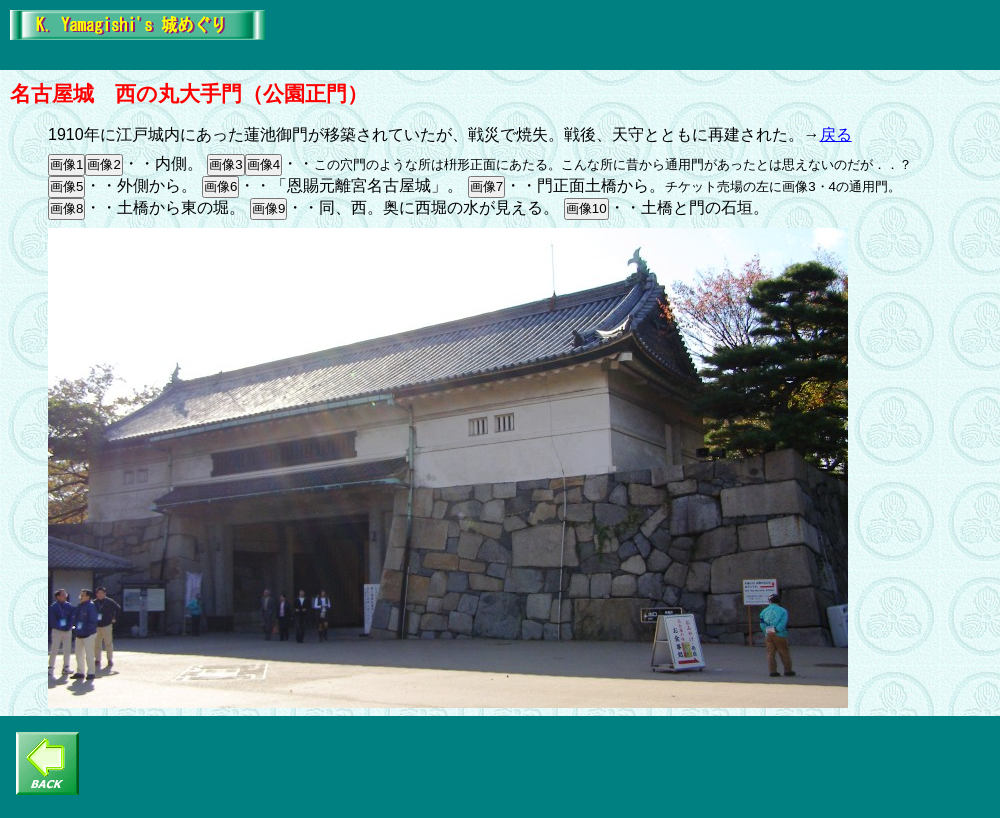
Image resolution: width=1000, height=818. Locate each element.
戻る (836, 134)
